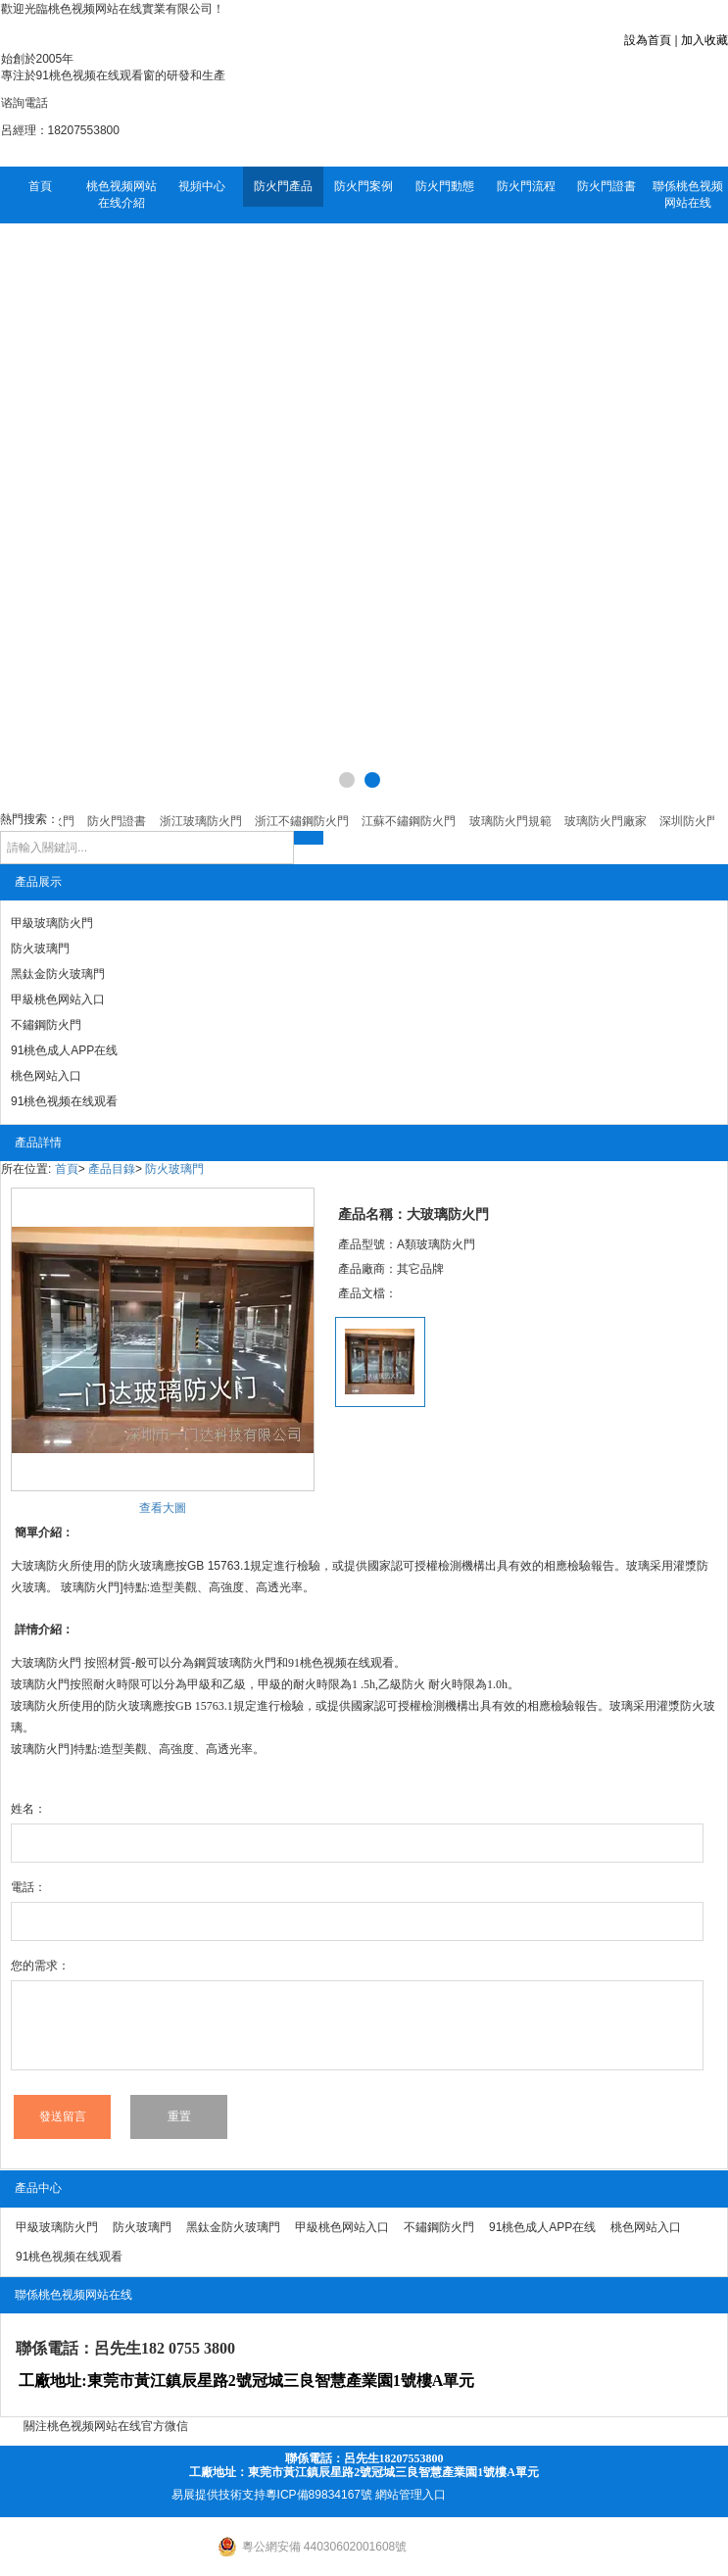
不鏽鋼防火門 (46, 1025)
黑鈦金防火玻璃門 (58, 974)
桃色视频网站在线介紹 (121, 194)
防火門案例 (363, 186)
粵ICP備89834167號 (319, 2495)
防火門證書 (606, 186)
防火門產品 (283, 186)
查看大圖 (162, 1508)
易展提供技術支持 (218, 2495)
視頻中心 (201, 186)
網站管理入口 (410, 2495)
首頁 (40, 186)
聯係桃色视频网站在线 (688, 194)
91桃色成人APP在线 (64, 1050)
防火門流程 (526, 186)
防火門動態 (444, 186)
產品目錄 (111, 1169)
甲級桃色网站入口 (58, 999)
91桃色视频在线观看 (64, 1101)
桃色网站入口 (46, 1076)
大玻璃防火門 (46, 1663)
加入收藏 (704, 40)
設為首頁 (647, 40)
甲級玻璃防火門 (52, 923)
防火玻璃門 (40, 948)
